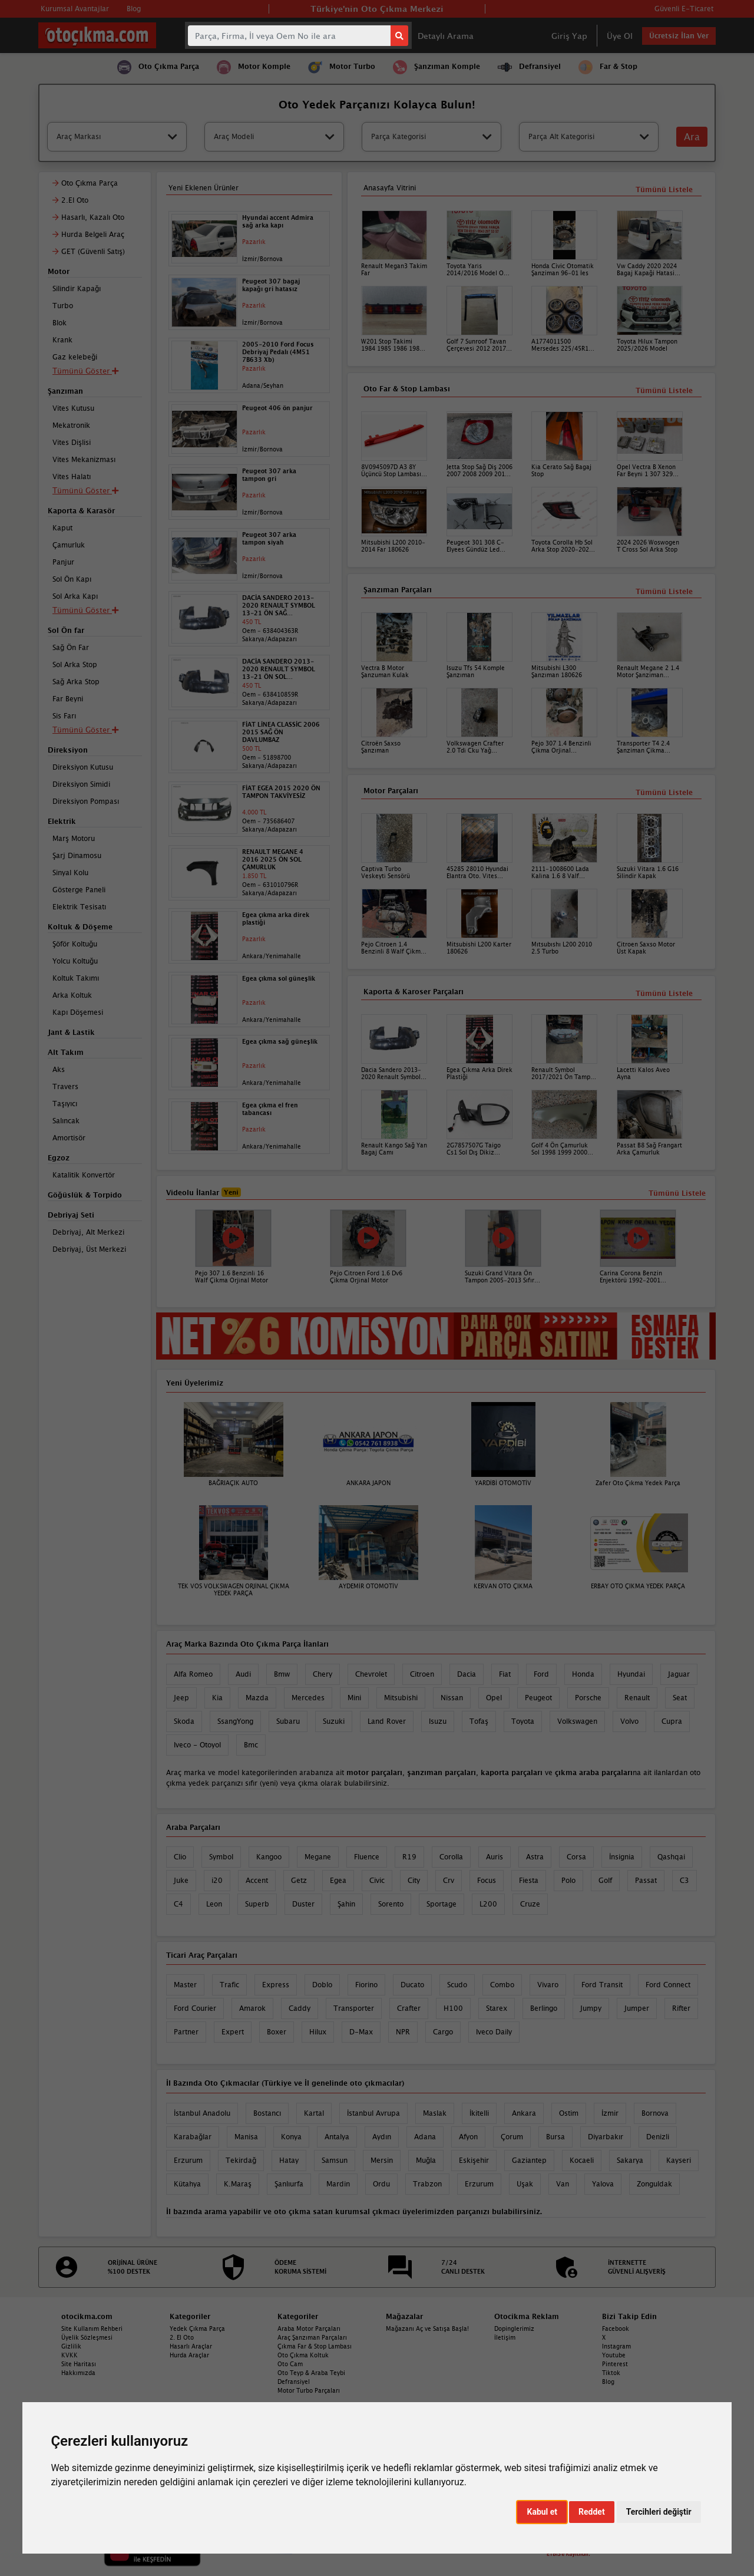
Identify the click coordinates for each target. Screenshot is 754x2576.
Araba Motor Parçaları (308, 2328)
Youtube (614, 2355)
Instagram (616, 2346)
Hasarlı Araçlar (191, 2346)
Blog (608, 2381)
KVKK (69, 2355)
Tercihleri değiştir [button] (659, 2511)
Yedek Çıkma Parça (197, 2328)
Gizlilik (71, 2346)
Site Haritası (78, 2363)
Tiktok (611, 2372)
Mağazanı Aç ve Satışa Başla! (427, 2328)
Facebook (615, 2328)
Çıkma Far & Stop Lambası (314, 2346)
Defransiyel (293, 2381)
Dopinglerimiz (514, 2328)
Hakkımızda (78, 2372)
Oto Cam (290, 2363)
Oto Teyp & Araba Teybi (311, 2372)
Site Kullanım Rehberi (92, 2328)
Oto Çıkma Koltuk (303, 2355)
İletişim (504, 2337)
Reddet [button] (591, 2511)
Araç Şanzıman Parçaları (312, 2337)
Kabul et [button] (542, 2511)
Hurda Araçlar (189, 2355)
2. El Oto (182, 2337)
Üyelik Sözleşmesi (87, 2337)
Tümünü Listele (664, 993)
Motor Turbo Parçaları (308, 2390)
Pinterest (615, 2363)
